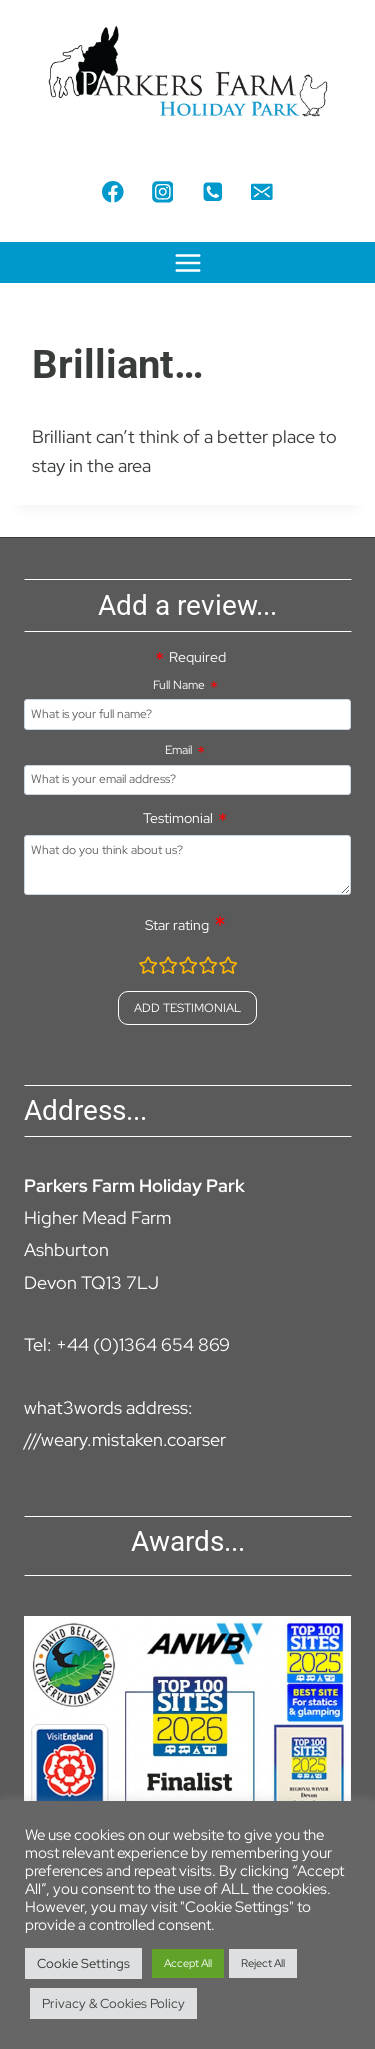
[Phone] (212, 191)
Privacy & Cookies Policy (113, 2003)
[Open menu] (187, 262)
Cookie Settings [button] (83, 1963)
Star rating (177, 925)
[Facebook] (112, 191)
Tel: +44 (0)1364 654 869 (127, 1344)
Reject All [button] (263, 1963)
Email (178, 750)
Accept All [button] (188, 1963)
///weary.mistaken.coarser (125, 1439)
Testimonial (178, 818)
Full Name (179, 685)
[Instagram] (162, 191)
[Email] (261, 191)
